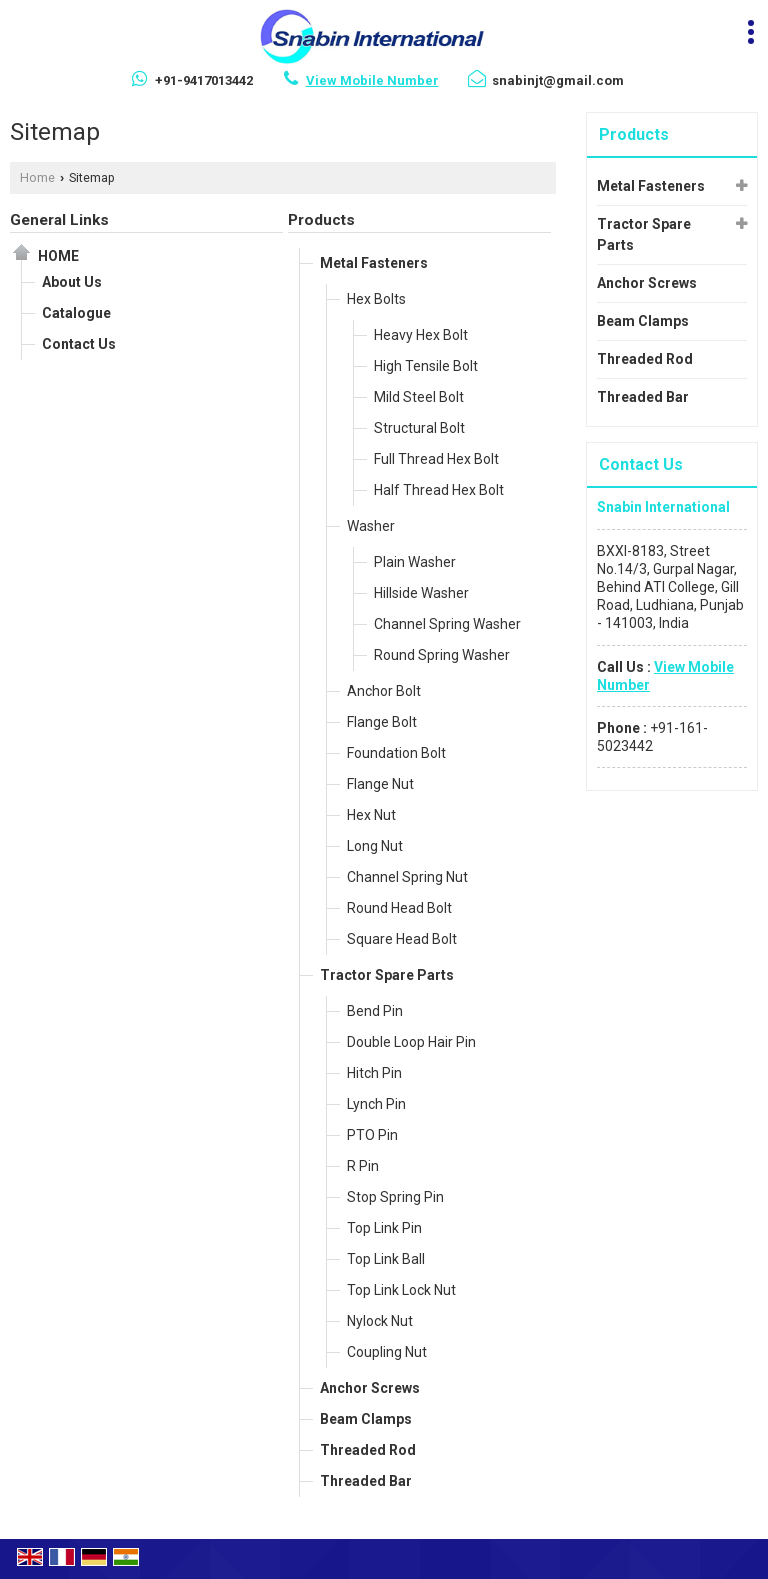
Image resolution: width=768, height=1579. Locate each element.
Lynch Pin (376, 1104)
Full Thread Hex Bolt (436, 459)
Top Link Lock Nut (401, 1290)
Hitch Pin (374, 1073)
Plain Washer (415, 562)
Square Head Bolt (402, 939)
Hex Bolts (376, 299)
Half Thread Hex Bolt (439, 490)
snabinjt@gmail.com (558, 80)
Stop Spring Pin (395, 1197)
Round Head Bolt (399, 908)
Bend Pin (375, 1011)
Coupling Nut (387, 1352)
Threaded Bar (366, 1481)
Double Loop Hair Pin (411, 1042)
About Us (72, 282)
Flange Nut (380, 784)
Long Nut (375, 846)
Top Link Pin (384, 1228)
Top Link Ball (386, 1259)
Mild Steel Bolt (419, 397)
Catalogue (76, 313)
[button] (372, 80)
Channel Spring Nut (407, 877)
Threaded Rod (368, 1450)
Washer (371, 526)
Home (37, 177)
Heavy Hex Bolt (421, 335)
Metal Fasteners (374, 263)
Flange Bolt (382, 722)
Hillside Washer (421, 593)
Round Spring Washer (442, 655)
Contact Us (79, 344)
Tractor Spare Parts (387, 975)
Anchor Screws (370, 1388)
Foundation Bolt (396, 753)
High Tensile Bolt (426, 366)
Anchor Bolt (384, 691)
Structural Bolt (419, 428)
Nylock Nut (380, 1321)
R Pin (363, 1166)
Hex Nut (371, 815)
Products (321, 220)
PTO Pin (372, 1135)
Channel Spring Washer (447, 624)
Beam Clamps (366, 1419)
